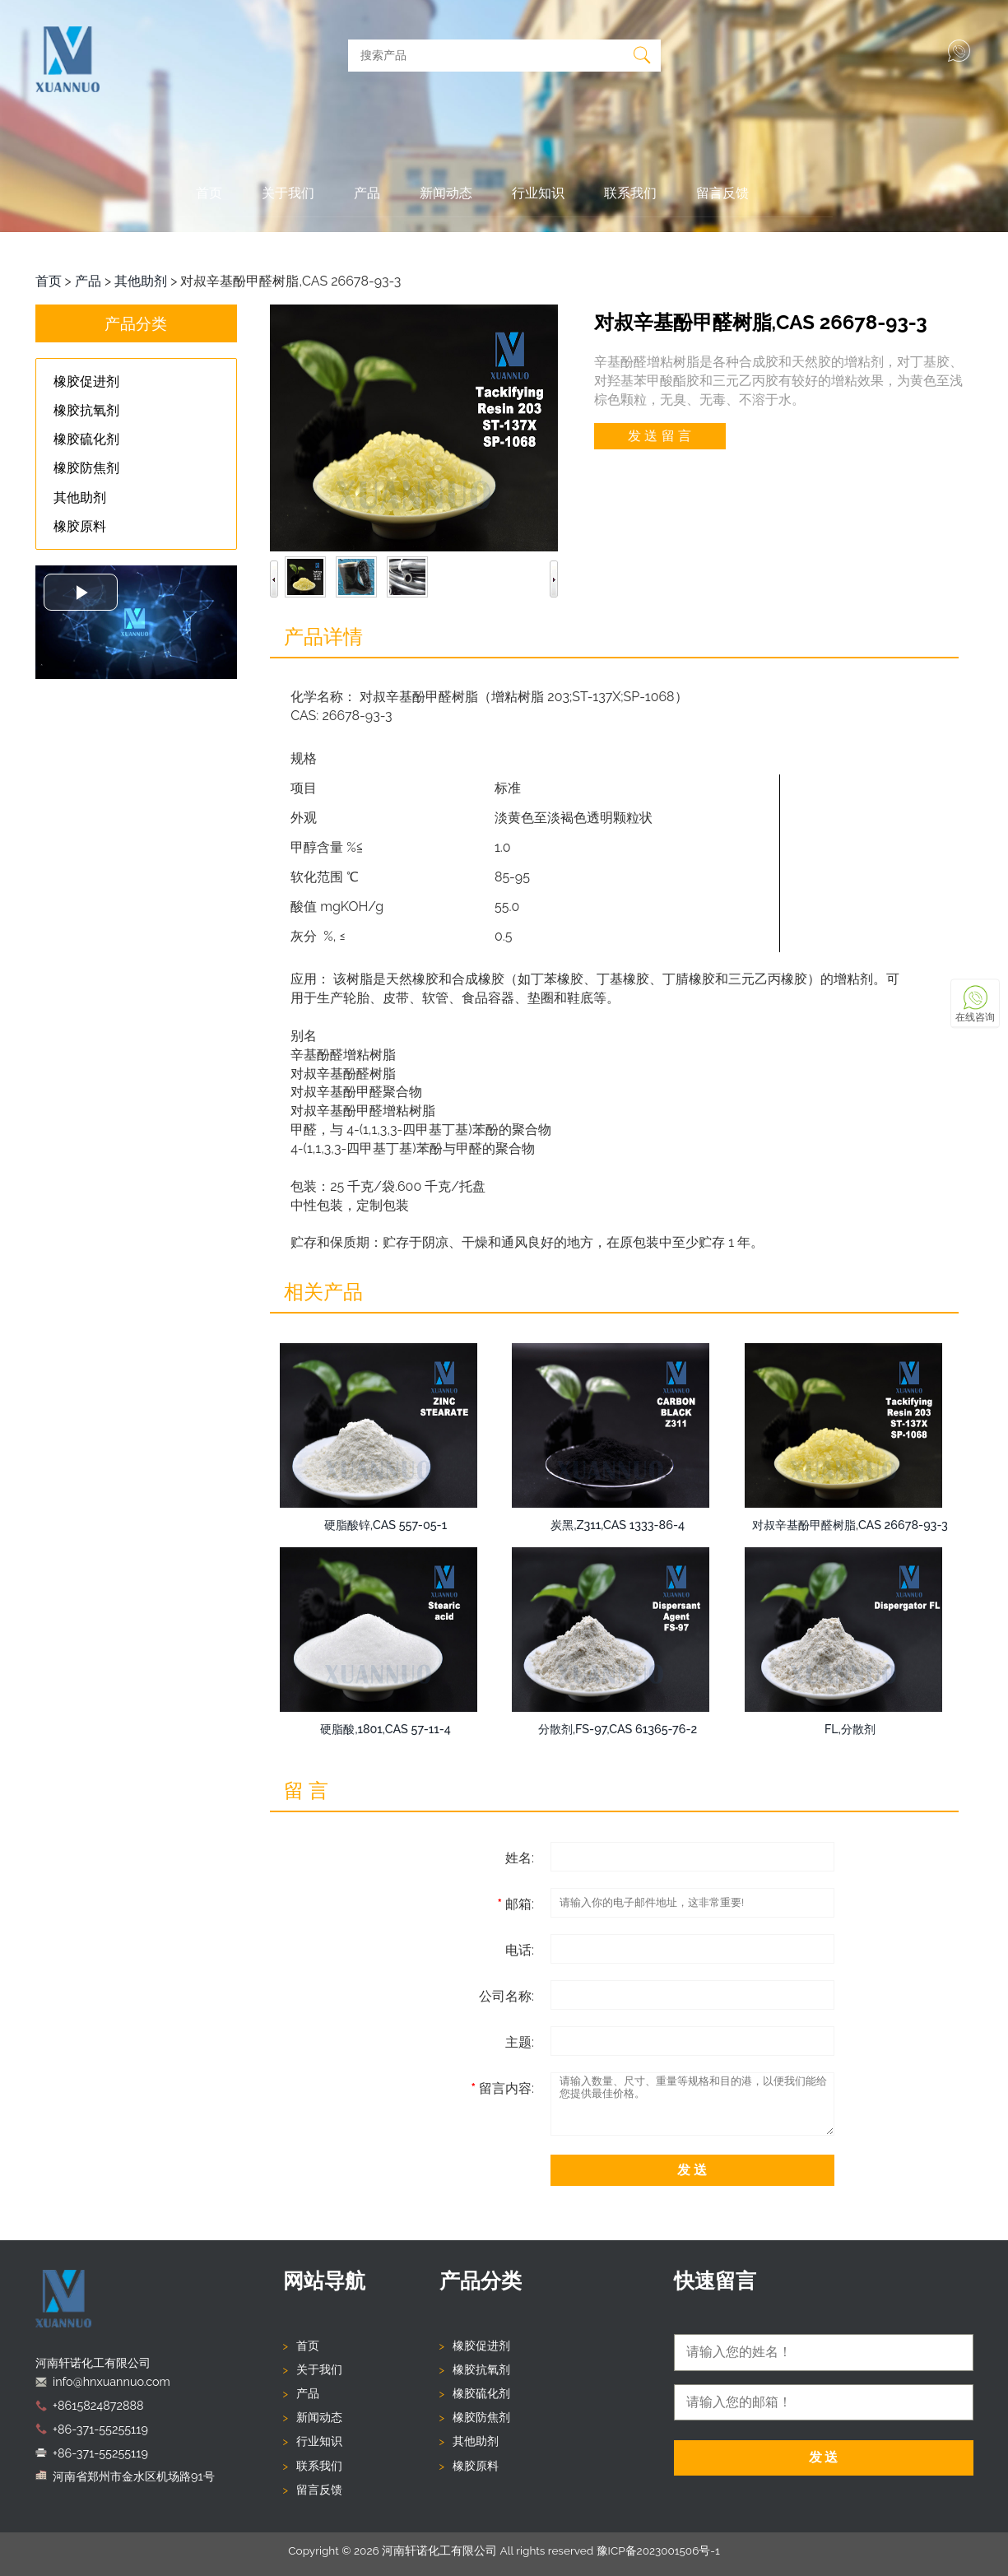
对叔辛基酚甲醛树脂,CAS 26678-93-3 (850, 1525)
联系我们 (630, 193)
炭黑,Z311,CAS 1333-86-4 (617, 1525)
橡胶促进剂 (481, 2345)
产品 (367, 193)
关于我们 (288, 193)
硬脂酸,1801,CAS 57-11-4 (385, 1729)
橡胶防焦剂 (481, 2417)
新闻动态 (446, 193)
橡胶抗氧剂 (481, 2369)
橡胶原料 (476, 2465)
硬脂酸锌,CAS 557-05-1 (385, 1525)
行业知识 (538, 193)
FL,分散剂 (850, 1729)
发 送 (692, 2170)
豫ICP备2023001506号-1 (658, 2550)
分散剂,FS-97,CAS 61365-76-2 (617, 1729)
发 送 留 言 (659, 436)
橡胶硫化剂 (481, 2393)
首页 (209, 193)
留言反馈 (722, 193)
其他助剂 (140, 281)
